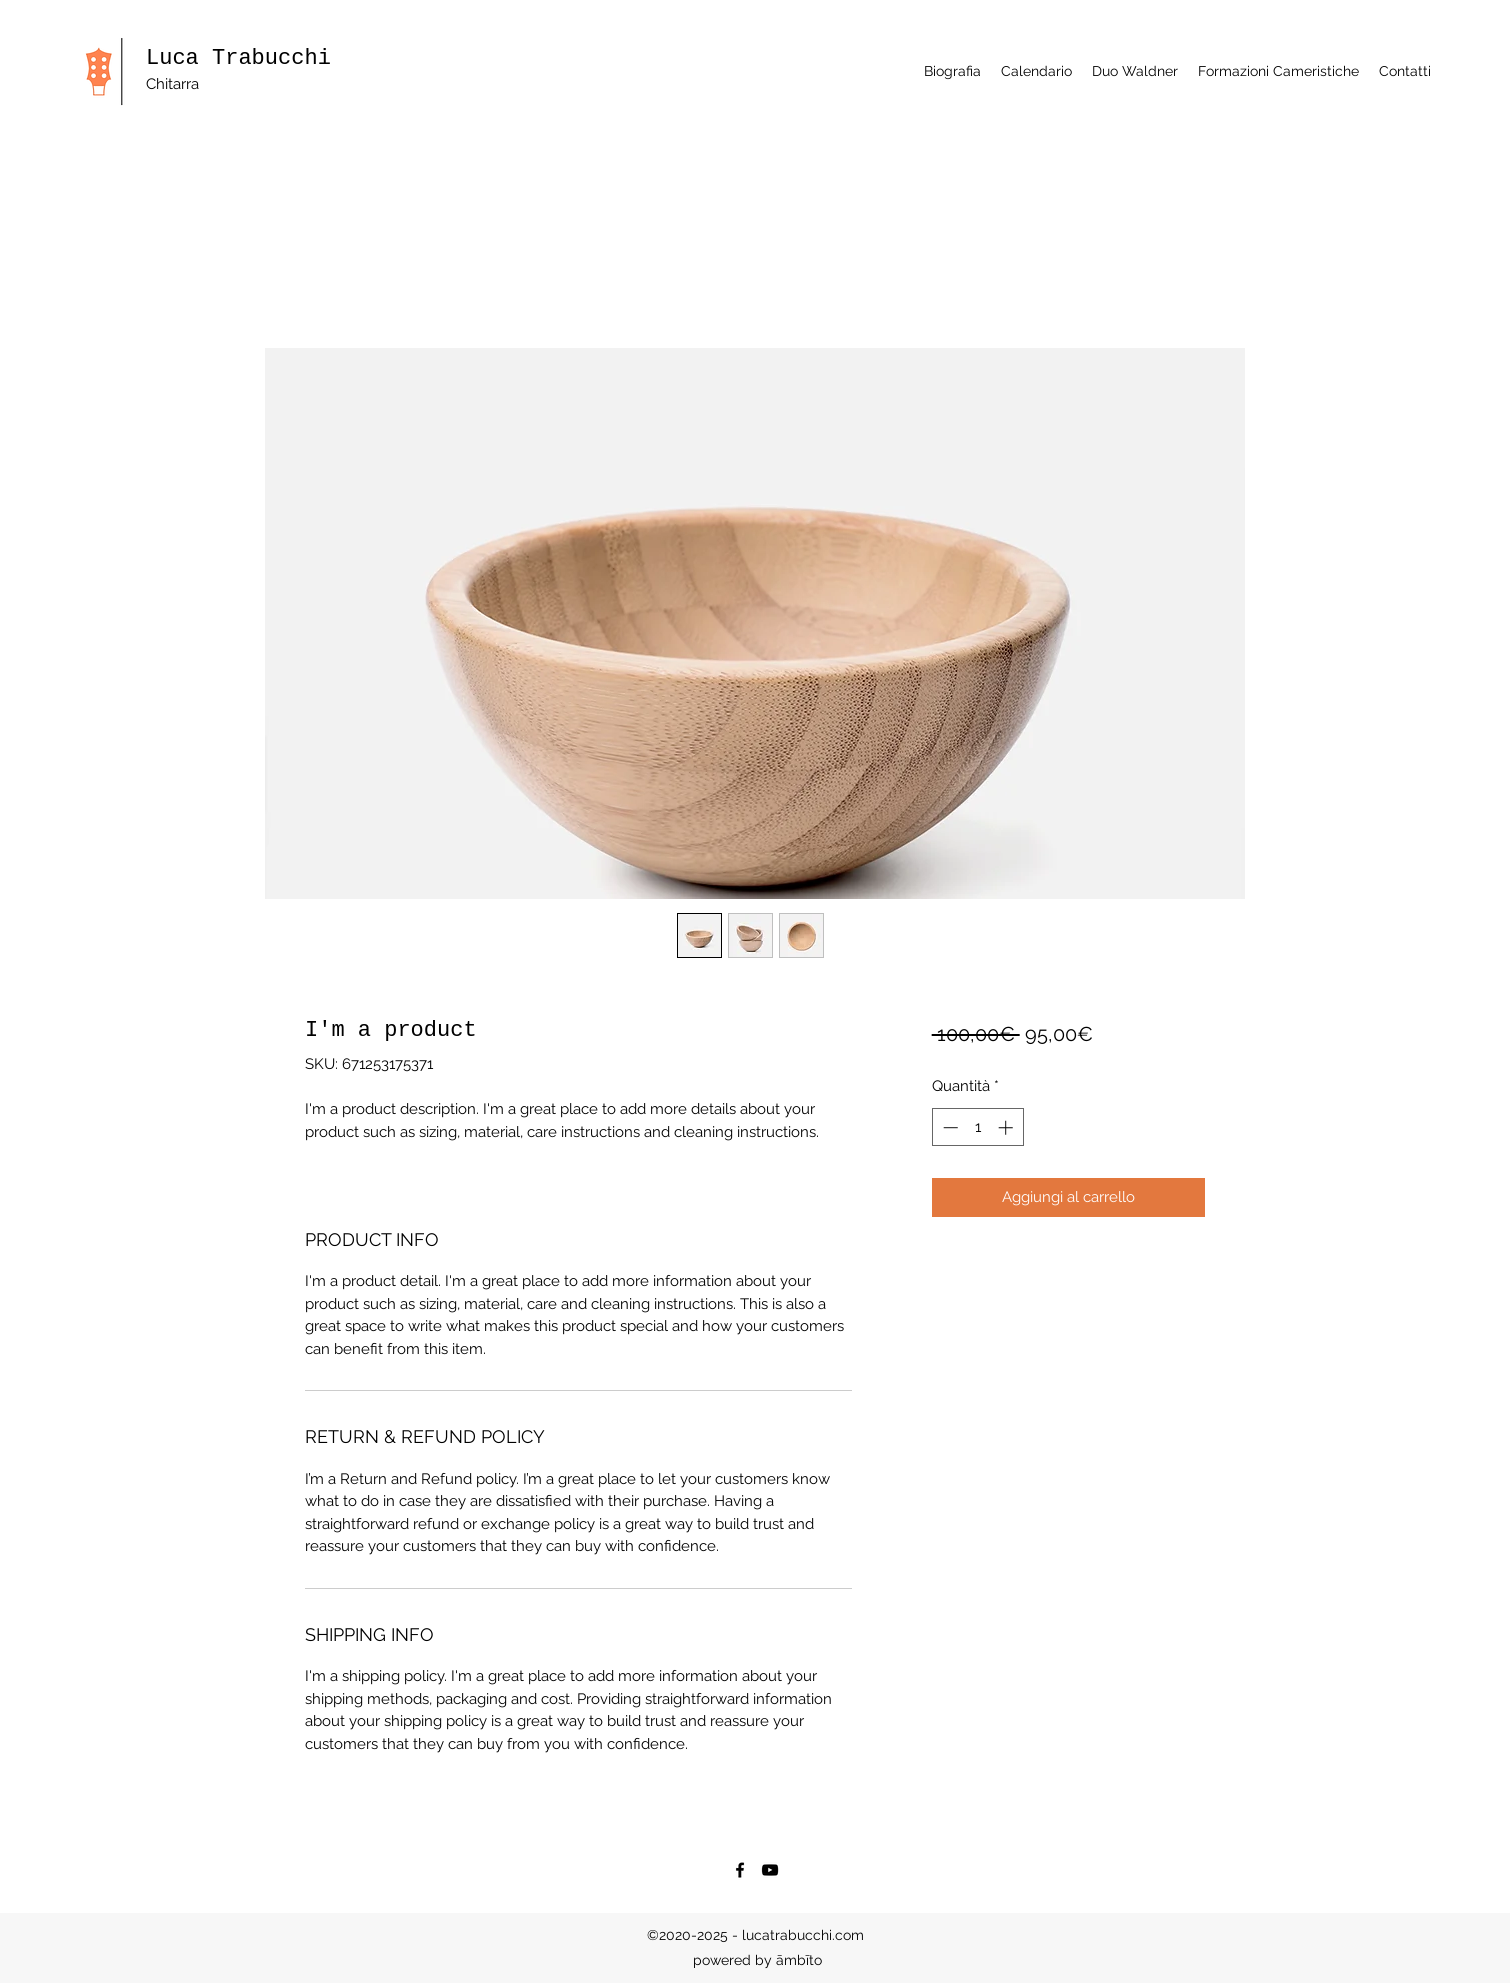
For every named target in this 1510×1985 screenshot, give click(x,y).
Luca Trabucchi (238, 58)
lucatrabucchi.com (803, 1935)
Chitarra (174, 84)
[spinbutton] (977, 1127)
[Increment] (1007, 1127)
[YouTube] (770, 1870)
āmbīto (799, 1960)
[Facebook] (740, 1870)
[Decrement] (948, 1127)
